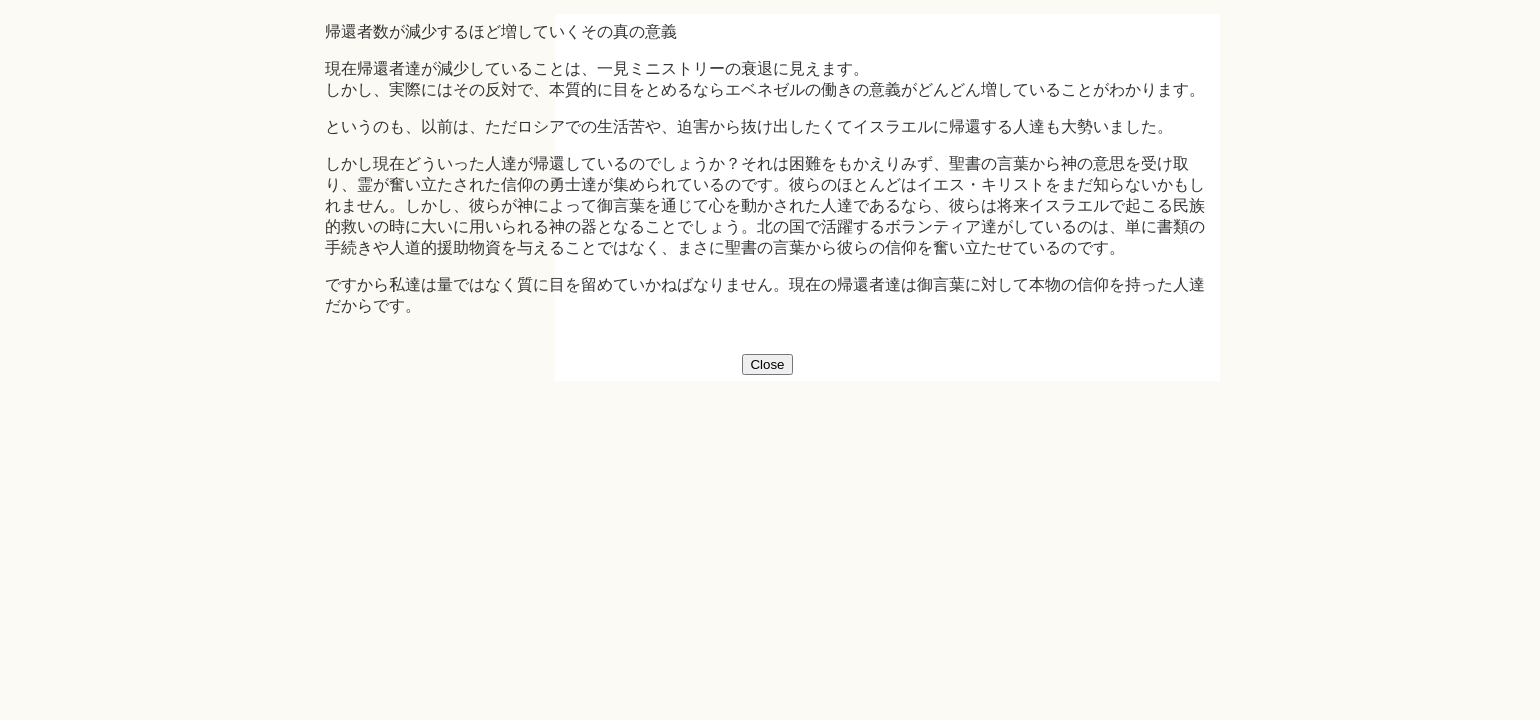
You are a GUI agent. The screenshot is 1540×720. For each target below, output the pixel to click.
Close (767, 364)
